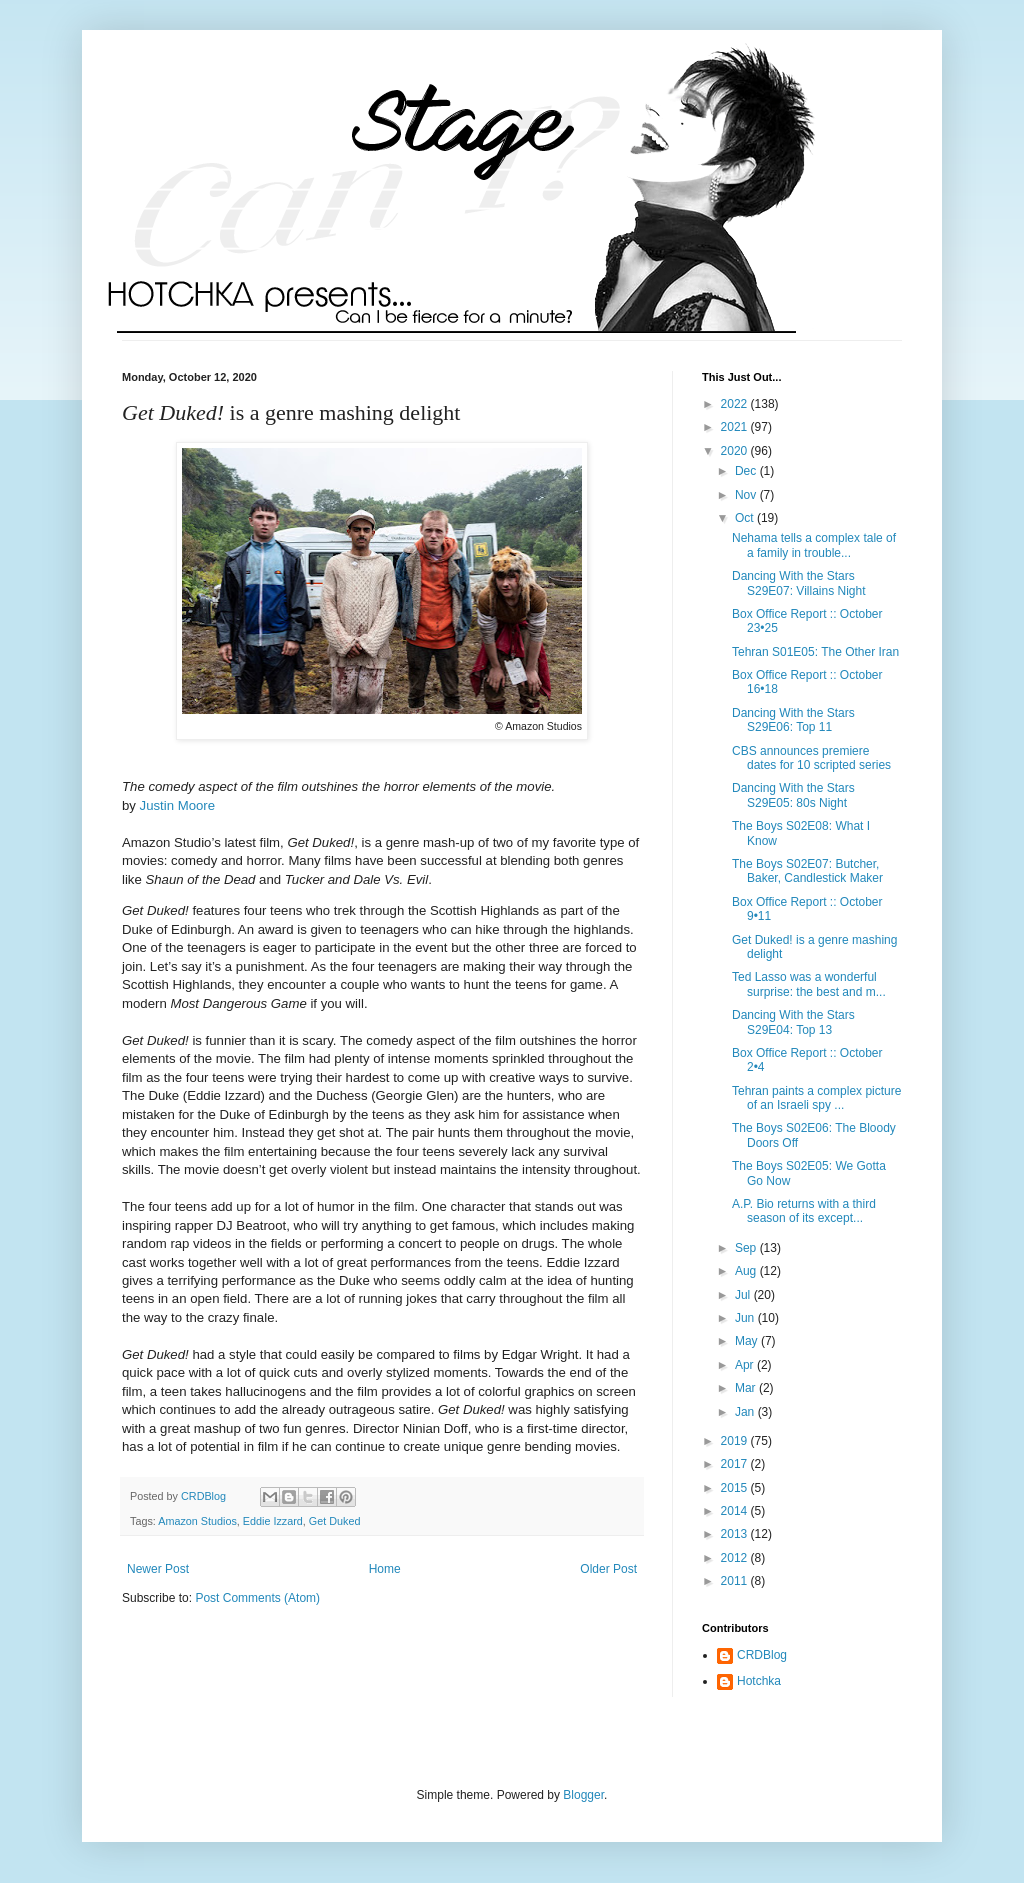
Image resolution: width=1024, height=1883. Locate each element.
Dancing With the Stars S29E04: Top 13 (793, 1022)
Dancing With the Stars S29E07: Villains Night (799, 583)
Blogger (583, 1795)
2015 (736, 1488)
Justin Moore (178, 805)
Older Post (608, 1569)
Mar (747, 1388)
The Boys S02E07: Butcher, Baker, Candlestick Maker (807, 871)
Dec (747, 471)
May (748, 1341)
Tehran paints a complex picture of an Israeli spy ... (816, 1098)
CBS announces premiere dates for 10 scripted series (811, 758)
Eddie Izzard (273, 1521)
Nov (747, 495)
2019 (736, 1441)
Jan (746, 1412)
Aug (747, 1271)
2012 (736, 1558)
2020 (736, 451)
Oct (746, 518)
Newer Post (158, 1569)
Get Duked (335, 1521)
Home (385, 1569)
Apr (746, 1365)
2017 (736, 1464)
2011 (736, 1581)
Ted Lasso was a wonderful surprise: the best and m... (809, 984)
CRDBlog (762, 1655)
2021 (736, 427)
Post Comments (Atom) (257, 1598)
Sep (747, 1248)
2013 (736, 1534)
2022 (736, 404)
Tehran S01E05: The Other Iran (815, 652)
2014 (736, 1511)
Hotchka (759, 1681)
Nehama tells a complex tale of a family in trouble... (814, 545)
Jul (744, 1295)
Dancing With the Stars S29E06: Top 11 (793, 720)
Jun (746, 1318)
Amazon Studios (197, 1521)
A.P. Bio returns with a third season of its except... (804, 1211)
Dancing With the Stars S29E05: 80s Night (793, 795)
